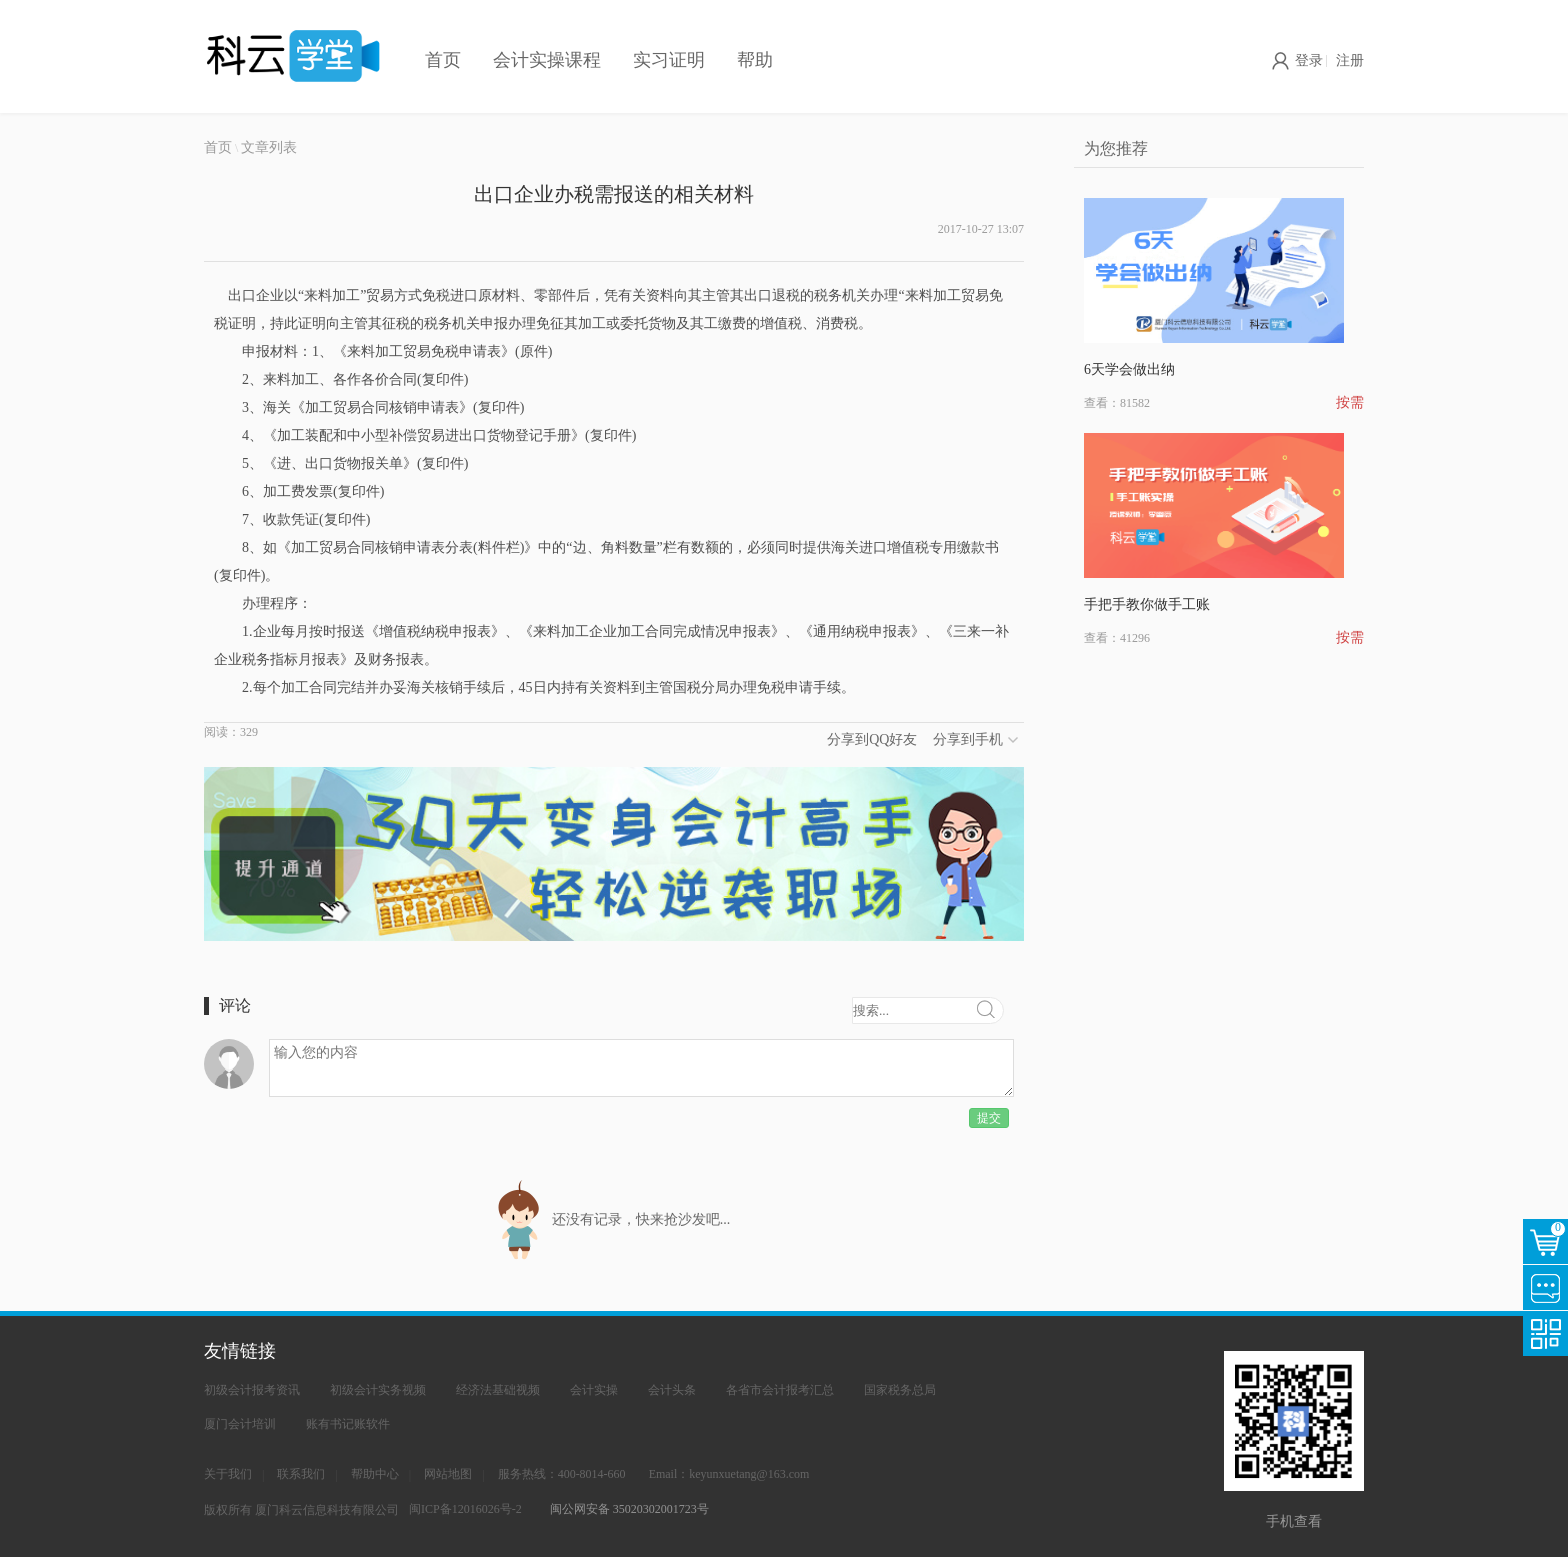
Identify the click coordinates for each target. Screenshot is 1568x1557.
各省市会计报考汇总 (780, 1390)
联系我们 (301, 1474)
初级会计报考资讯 (252, 1390)
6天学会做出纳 (1129, 369)
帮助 (755, 60)
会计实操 (594, 1390)
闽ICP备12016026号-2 (465, 1509)
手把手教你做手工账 (1147, 604)
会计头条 (672, 1390)
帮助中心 (375, 1474)
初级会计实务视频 (378, 1390)
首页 (443, 60)
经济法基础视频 (498, 1390)
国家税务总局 (900, 1390)
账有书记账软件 (348, 1424)
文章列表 (269, 147)
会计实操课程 (547, 60)
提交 (989, 1118)
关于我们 (228, 1474)
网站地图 (448, 1474)
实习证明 (669, 60)
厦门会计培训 (240, 1424)
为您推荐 (1116, 148)
